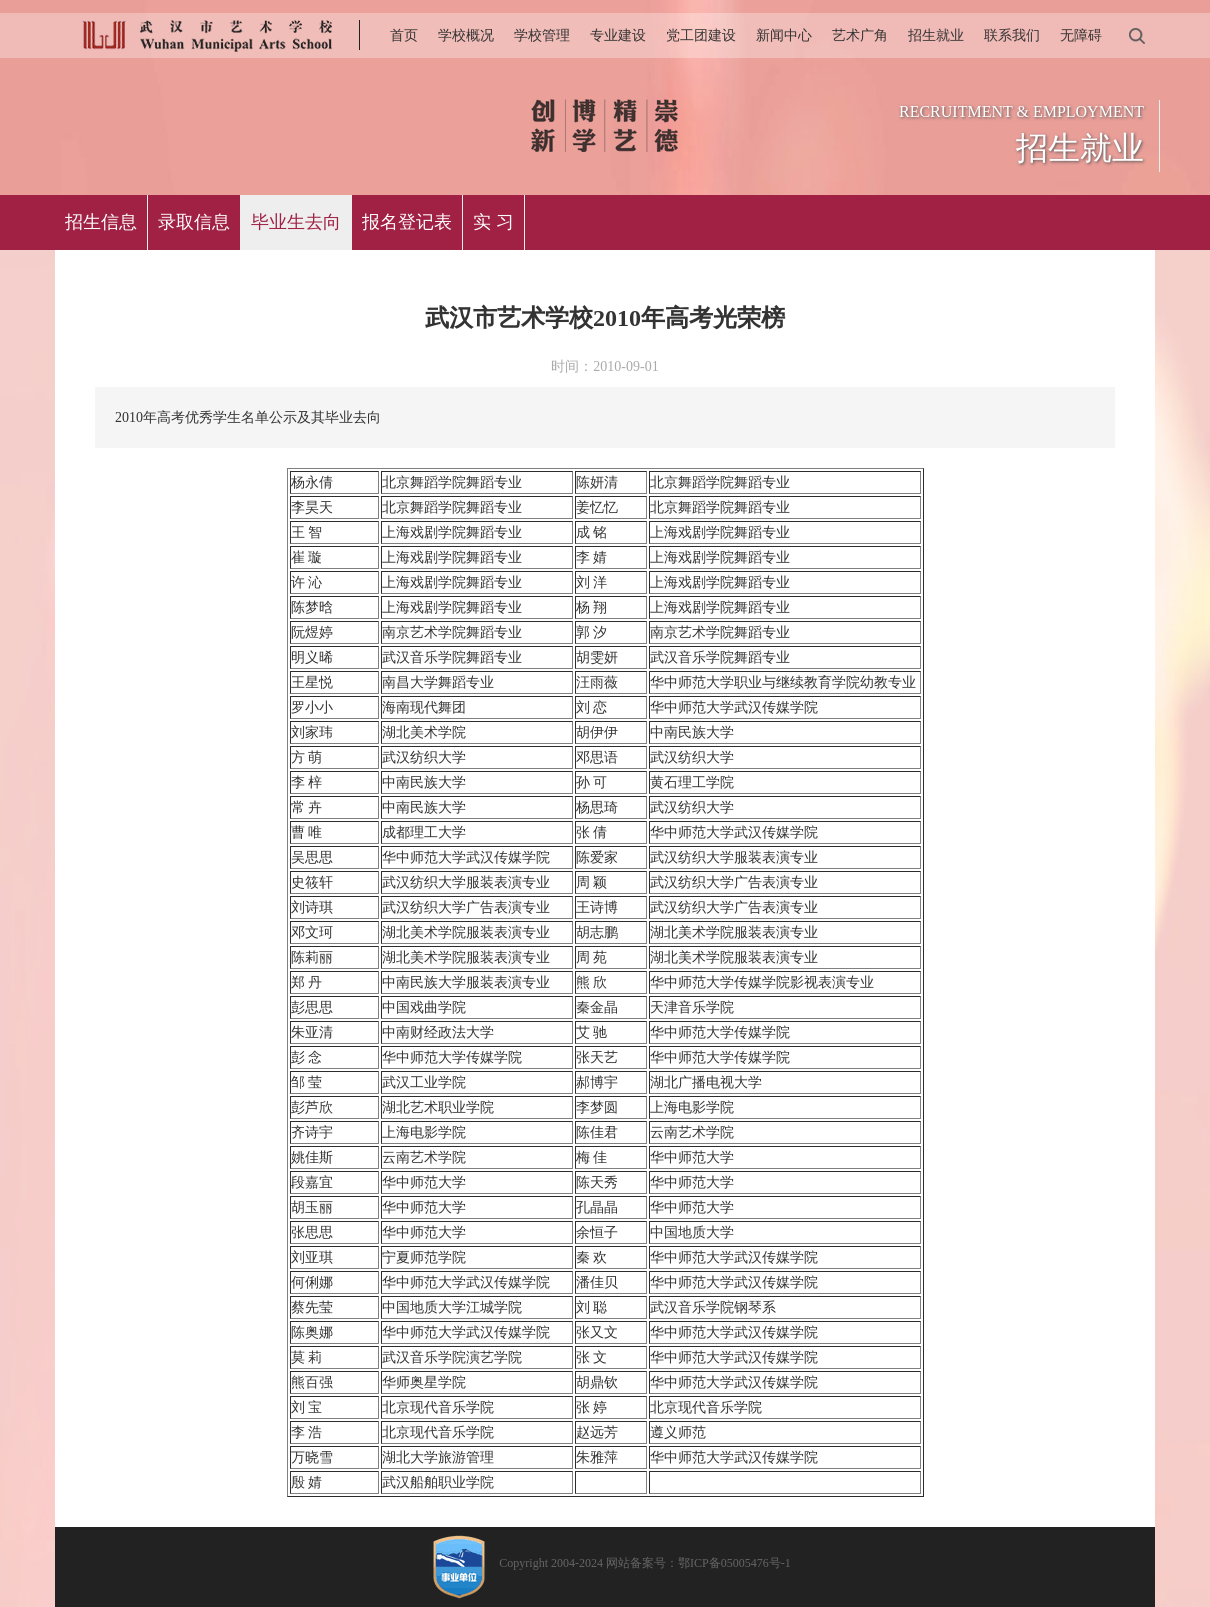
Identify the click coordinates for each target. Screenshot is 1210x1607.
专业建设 (618, 35)
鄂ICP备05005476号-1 (734, 1563)
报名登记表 (407, 222)
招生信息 (101, 222)
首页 (404, 35)
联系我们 (1012, 35)
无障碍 (1081, 35)
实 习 (493, 222)
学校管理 (542, 35)
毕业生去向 (296, 222)
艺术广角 (860, 35)
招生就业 (936, 35)
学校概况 (466, 35)
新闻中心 (784, 35)
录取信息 (194, 222)
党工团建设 (701, 35)
